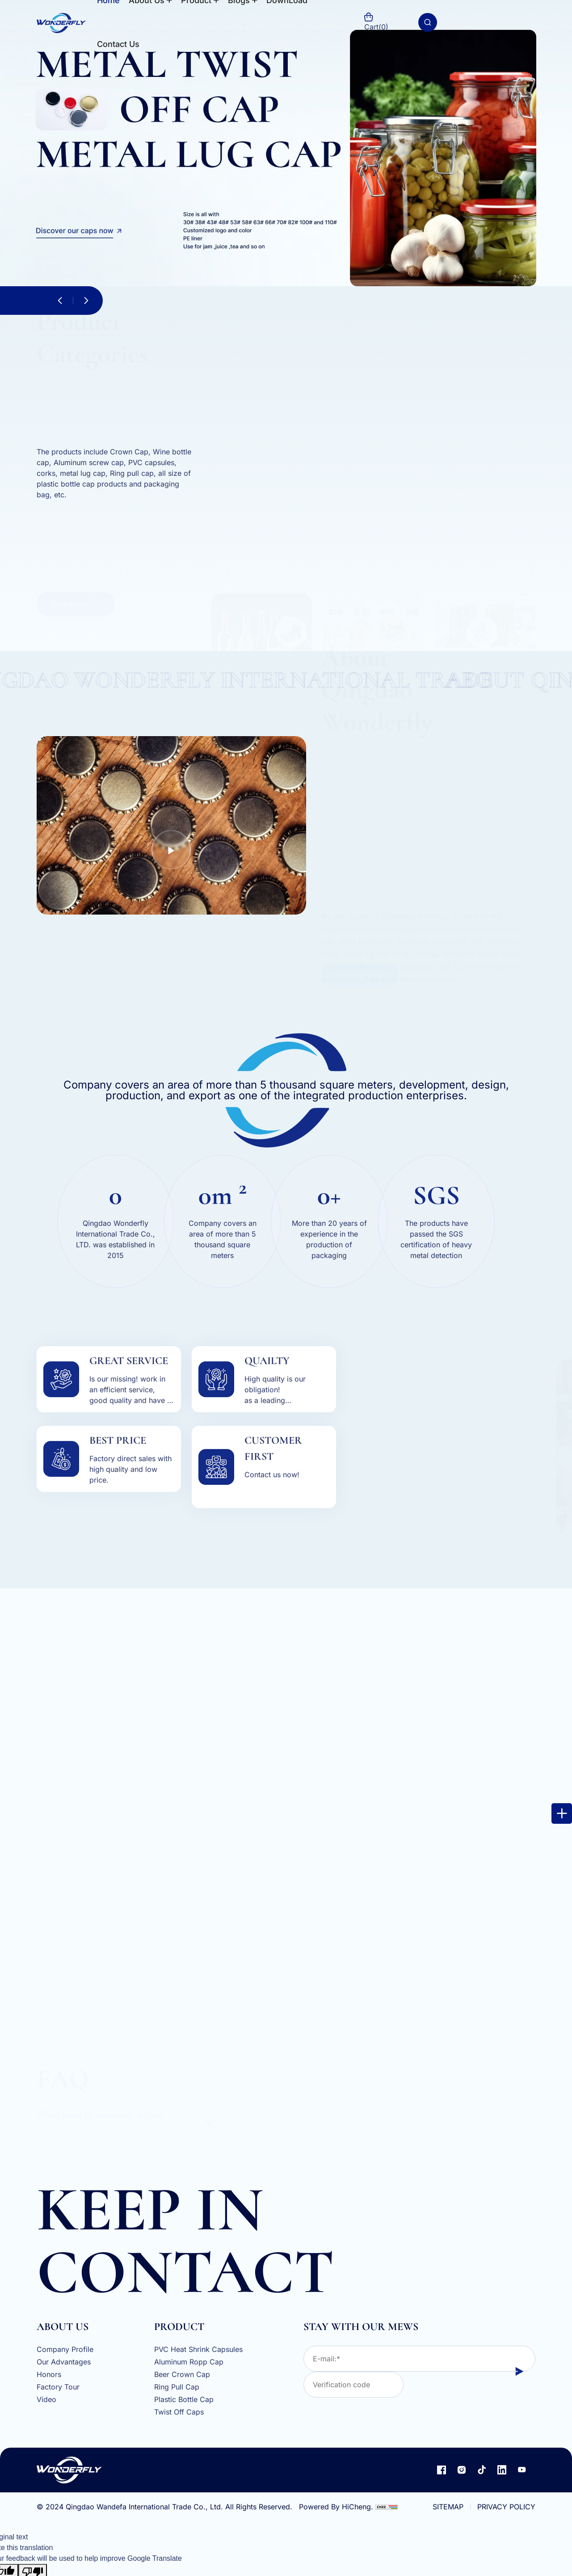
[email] (19, 1042)
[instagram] (461, 2470)
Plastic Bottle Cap (184, 2400)
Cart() (376, 22)
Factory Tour (58, 2387)
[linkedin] (501, 2470)
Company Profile (65, 2350)
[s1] (286, 143)
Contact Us (118, 44)
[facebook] (441, 2470)
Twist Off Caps (179, 2412)
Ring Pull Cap (176, 2387)
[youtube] (521, 2470)
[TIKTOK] (481, 2470)
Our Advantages (64, 2362)
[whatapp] (19, 1064)
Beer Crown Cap (182, 2375)
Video (46, 2400)
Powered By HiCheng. (336, 2506)
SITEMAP (448, 2506)
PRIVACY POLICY (506, 2506)
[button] (60, 300)
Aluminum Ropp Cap (188, 2362)
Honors (49, 2375)
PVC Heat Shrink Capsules (198, 2350)
